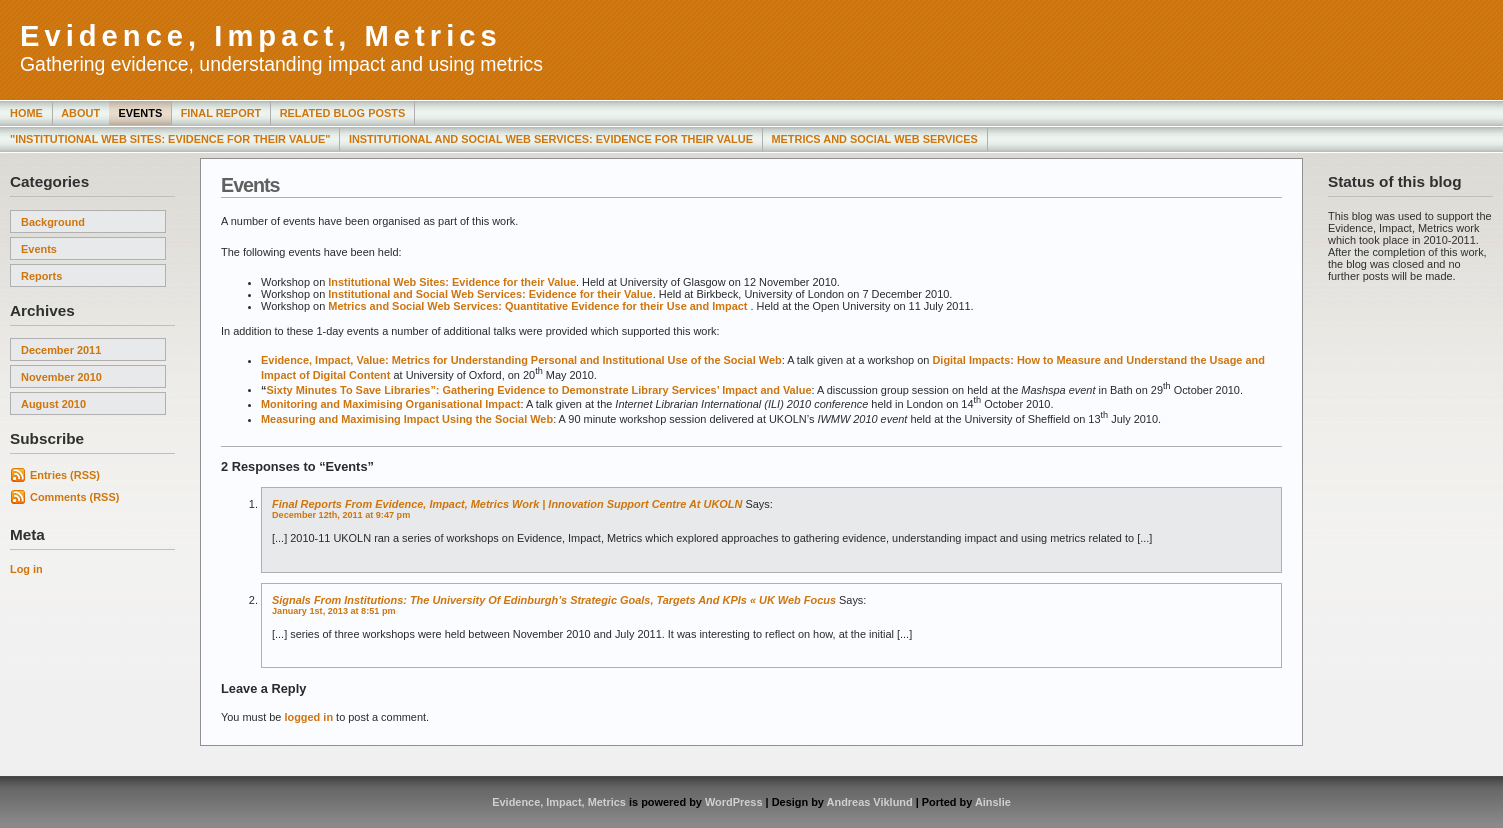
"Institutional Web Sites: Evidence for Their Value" (170, 139)
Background (53, 222)
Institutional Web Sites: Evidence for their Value (452, 282)
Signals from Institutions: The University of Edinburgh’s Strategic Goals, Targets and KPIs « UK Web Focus (554, 600)
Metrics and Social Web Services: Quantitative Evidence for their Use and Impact (539, 306)
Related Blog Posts (343, 113)
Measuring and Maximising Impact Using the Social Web (407, 419)
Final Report (221, 113)
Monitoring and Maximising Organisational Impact (391, 404)
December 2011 (61, 350)
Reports (41, 276)
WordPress (734, 802)
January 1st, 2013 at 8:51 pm (334, 611)
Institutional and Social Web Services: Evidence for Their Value (551, 139)
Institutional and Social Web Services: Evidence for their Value (490, 294)
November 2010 (61, 377)
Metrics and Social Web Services (874, 139)
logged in (308, 717)
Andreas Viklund (870, 802)
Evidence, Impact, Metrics (261, 36)
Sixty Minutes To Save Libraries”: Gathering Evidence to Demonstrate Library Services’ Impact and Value (538, 389)
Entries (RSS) (65, 475)
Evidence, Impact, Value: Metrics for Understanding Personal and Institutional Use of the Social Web (521, 360)
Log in (26, 569)
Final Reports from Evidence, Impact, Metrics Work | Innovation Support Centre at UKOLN (507, 504)
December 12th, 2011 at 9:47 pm (341, 515)
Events (140, 113)
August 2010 (53, 404)
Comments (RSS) (74, 497)
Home (26, 113)
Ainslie (993, 802)
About (80, 113)
